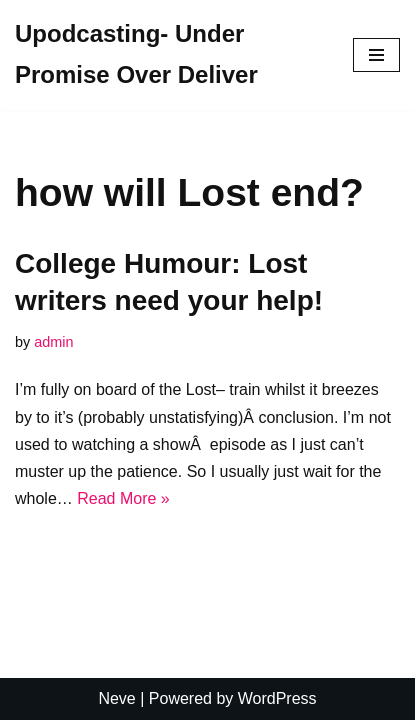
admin (53, 342)
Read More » (123, 498)
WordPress (277, 698)
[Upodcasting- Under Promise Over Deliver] (169, 55)
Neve (116, 698)
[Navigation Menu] (376, 55)
